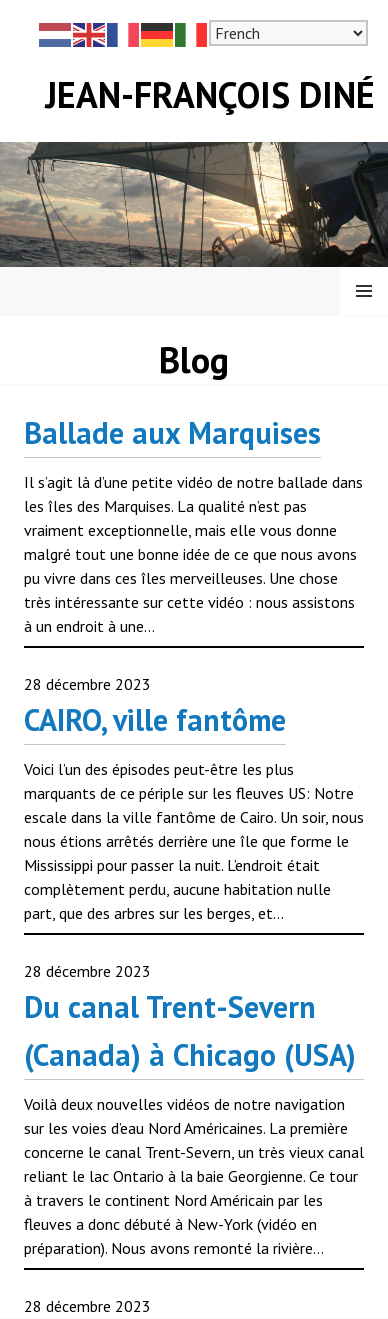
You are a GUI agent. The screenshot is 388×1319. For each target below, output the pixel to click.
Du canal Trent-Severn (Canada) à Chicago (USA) (190, 1030)
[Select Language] (288, 33)
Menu (364, 291)
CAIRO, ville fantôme (155, 719)
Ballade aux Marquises (172, 432)
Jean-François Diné (210, 94)
